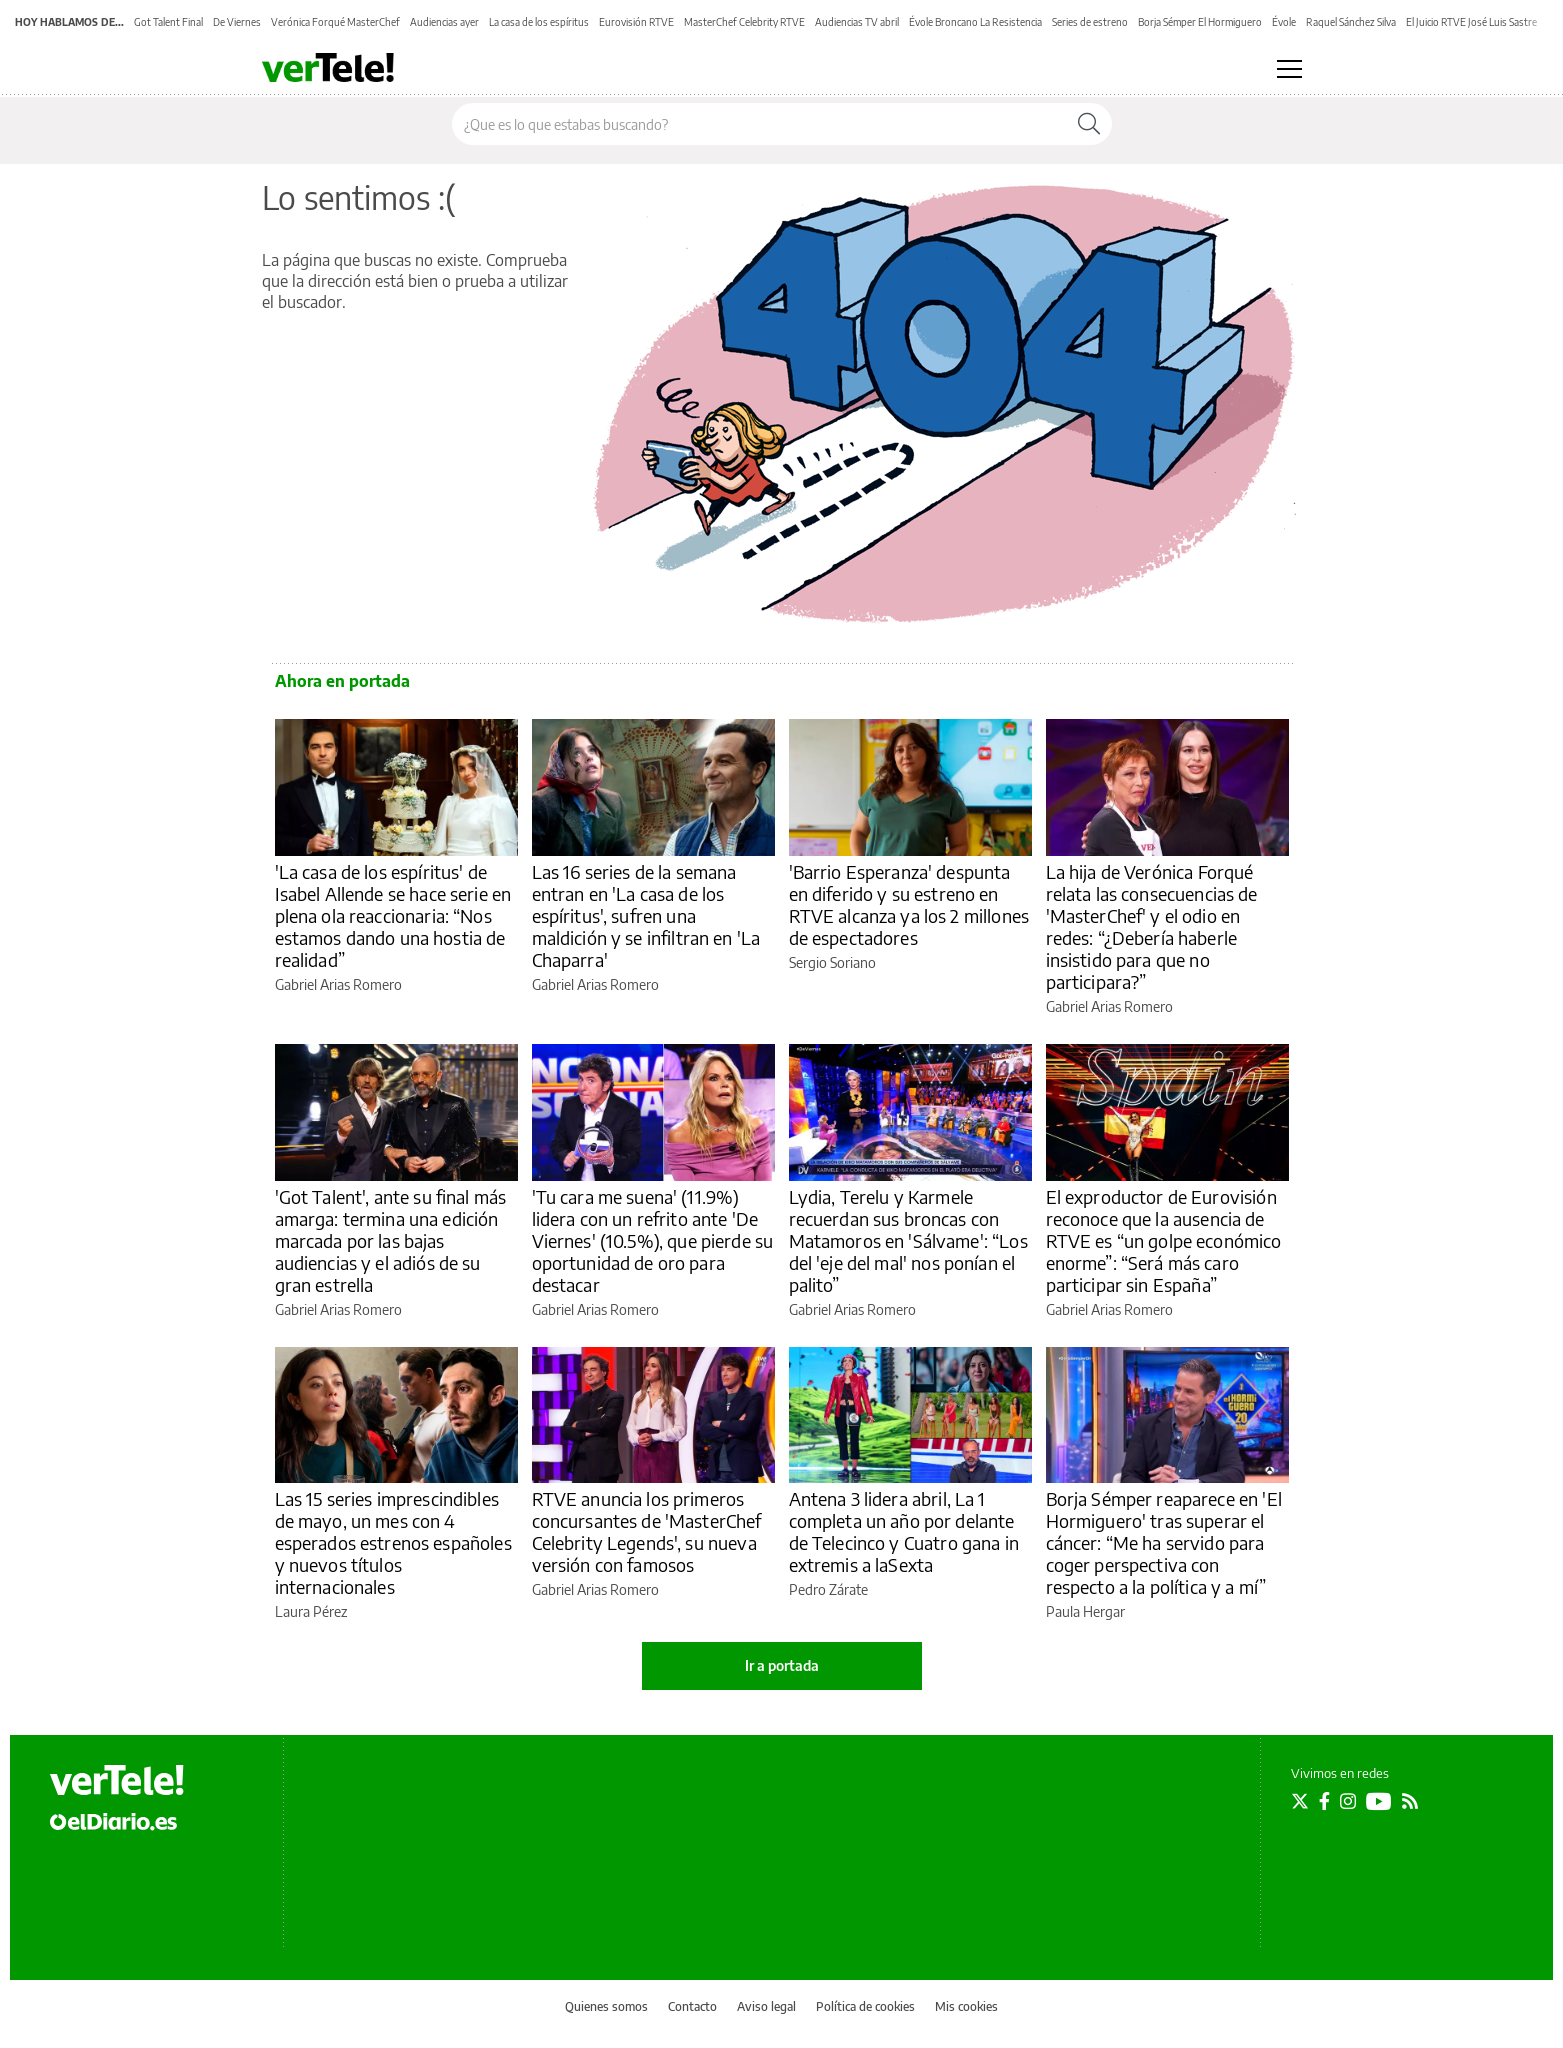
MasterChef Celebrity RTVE (744, 22)
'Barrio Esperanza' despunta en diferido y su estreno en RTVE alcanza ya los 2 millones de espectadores (909, 904)
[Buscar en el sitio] (759, 124)
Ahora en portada (342, 681)
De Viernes (237, 22)
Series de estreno (1090, 22)
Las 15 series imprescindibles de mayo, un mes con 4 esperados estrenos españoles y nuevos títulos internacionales (393, 1542)
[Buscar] (1089, 124)
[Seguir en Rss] (1410, 1801)
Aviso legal (766, 2006)
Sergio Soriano (832, 962)
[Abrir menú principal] (1289, 69)
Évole (1284, 22)
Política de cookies (865, 2006)
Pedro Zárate (828, 1589)
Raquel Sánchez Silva (1351, 22)
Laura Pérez (311, 1611)
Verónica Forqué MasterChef (335, 22)
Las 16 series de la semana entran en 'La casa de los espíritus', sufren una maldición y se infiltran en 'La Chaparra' (646, 915)
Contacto (692, 2006)
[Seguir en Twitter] (1300, 1801)
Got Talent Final (168, 22)
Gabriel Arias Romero (338, 984)
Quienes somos (606, 2006)
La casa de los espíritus (539, 22)
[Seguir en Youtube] (1379, 1801)
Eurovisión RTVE (636, 22)
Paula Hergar (1085, 1611)
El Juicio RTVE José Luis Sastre (1471, 22)
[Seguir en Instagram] (1348, 1801)
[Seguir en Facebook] (1324, 1801)
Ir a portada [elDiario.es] (782, 1665)
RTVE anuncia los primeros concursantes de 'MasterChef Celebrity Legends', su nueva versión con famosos (647, 1531)
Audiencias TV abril (857, 22)
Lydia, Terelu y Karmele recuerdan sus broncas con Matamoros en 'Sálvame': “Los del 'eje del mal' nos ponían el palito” (908, 1240)
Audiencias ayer (444, 22)
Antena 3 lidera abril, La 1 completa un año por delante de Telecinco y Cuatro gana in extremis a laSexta (904, 1531)
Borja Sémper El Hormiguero (1200, 22)
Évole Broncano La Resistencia (975, 22)
